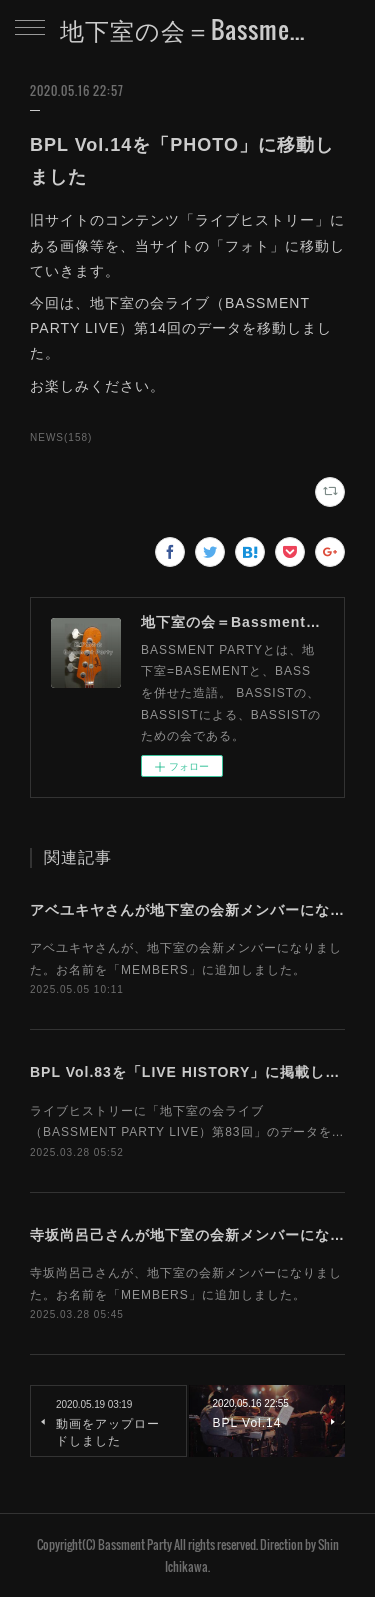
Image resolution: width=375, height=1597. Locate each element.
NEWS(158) (61, 437)
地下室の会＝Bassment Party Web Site (187, 29)
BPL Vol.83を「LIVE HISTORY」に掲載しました (200, 1072)
